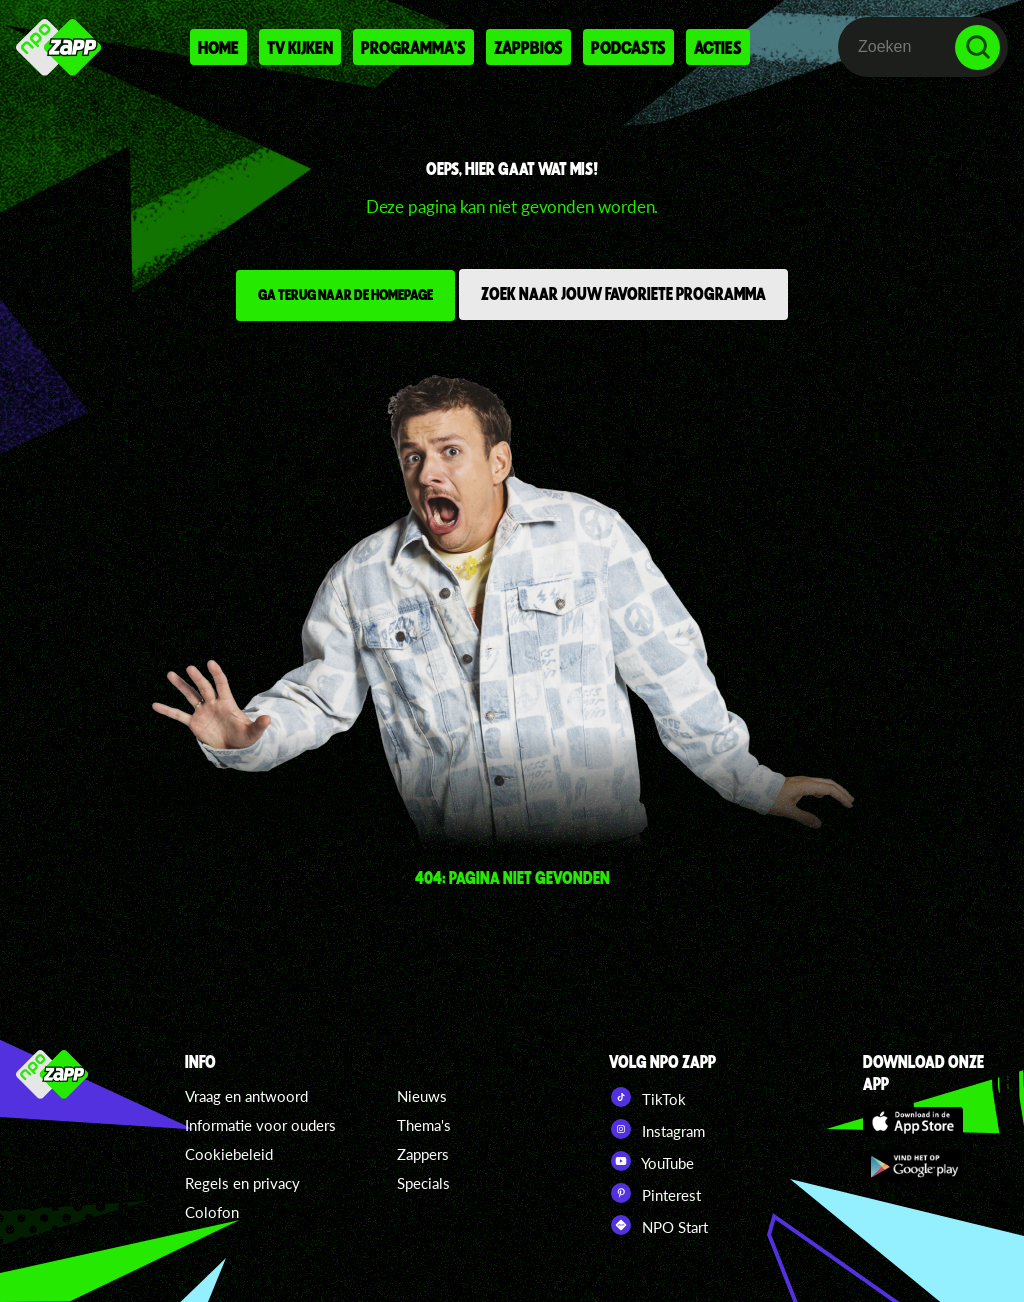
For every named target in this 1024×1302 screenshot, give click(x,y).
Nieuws (422, 1096)
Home (218, 47)
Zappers (423, 1154)
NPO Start (658, 1225)
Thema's (424, 1125)
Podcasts (628, 47)
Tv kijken (300, 47)
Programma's (413, 47)
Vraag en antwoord (246, 1096)
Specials (423, 1183)
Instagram (657, 1129)
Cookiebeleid (229, 1154)
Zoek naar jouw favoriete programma (623, 293)
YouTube (651, 1161)
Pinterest (655, 1193)
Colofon (212, 1212)
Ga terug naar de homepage (345, 294)
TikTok (647, 1097)
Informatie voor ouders (260, 1125)
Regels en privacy (242, 1183)
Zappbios (528, 47)
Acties (718, 47)
